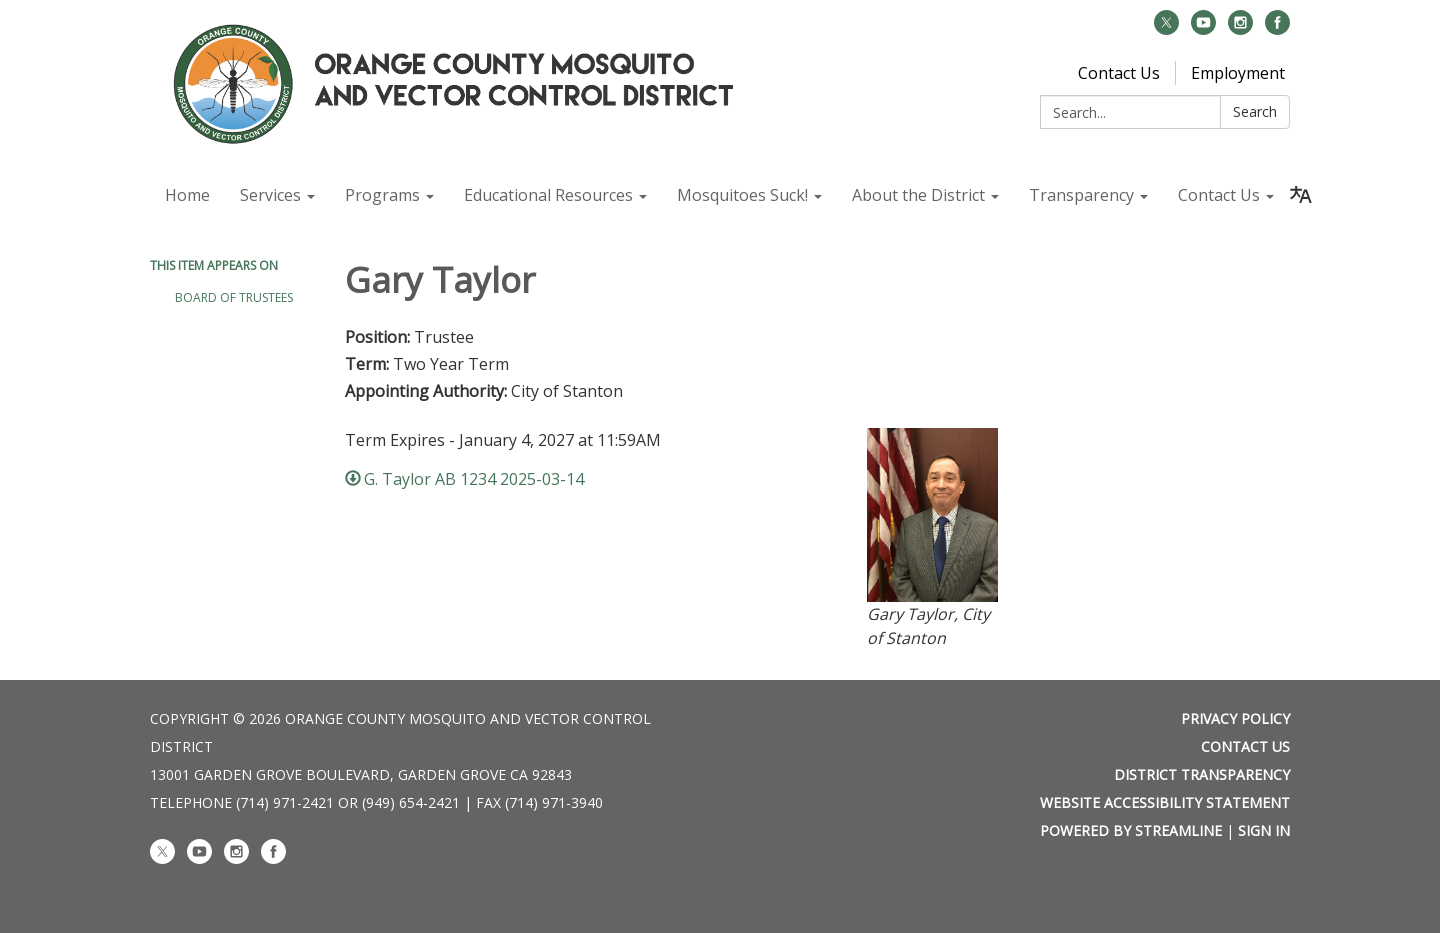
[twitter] (1166, 29)
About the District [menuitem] (918, 195)
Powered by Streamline (1131, 830)
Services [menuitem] (270, 195)
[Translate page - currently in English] (1301, 195)
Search (1255, 111)
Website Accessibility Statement (1165, 802)
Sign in (1264, 830)
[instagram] (1240, 29)
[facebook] (1277, 29)
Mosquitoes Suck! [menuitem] (742, 195)
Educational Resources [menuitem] (548, 195)
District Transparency (1202, 774)
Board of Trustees (234, 297)
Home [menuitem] (187, 195)
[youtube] (1203, 29)
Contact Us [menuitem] (1219, 195)
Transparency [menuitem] (1081, 195)
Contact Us (1119, 73)
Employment (1238, 73)
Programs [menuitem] (382, 195)
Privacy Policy (1235, 718)
